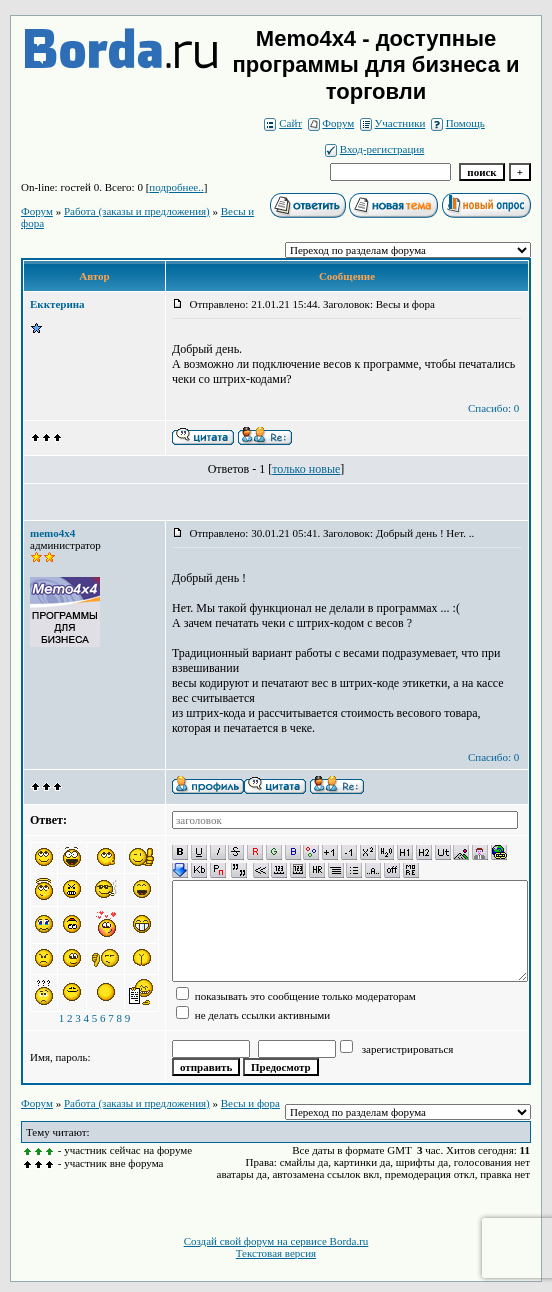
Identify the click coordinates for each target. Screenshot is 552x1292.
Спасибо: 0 (493, 408)
